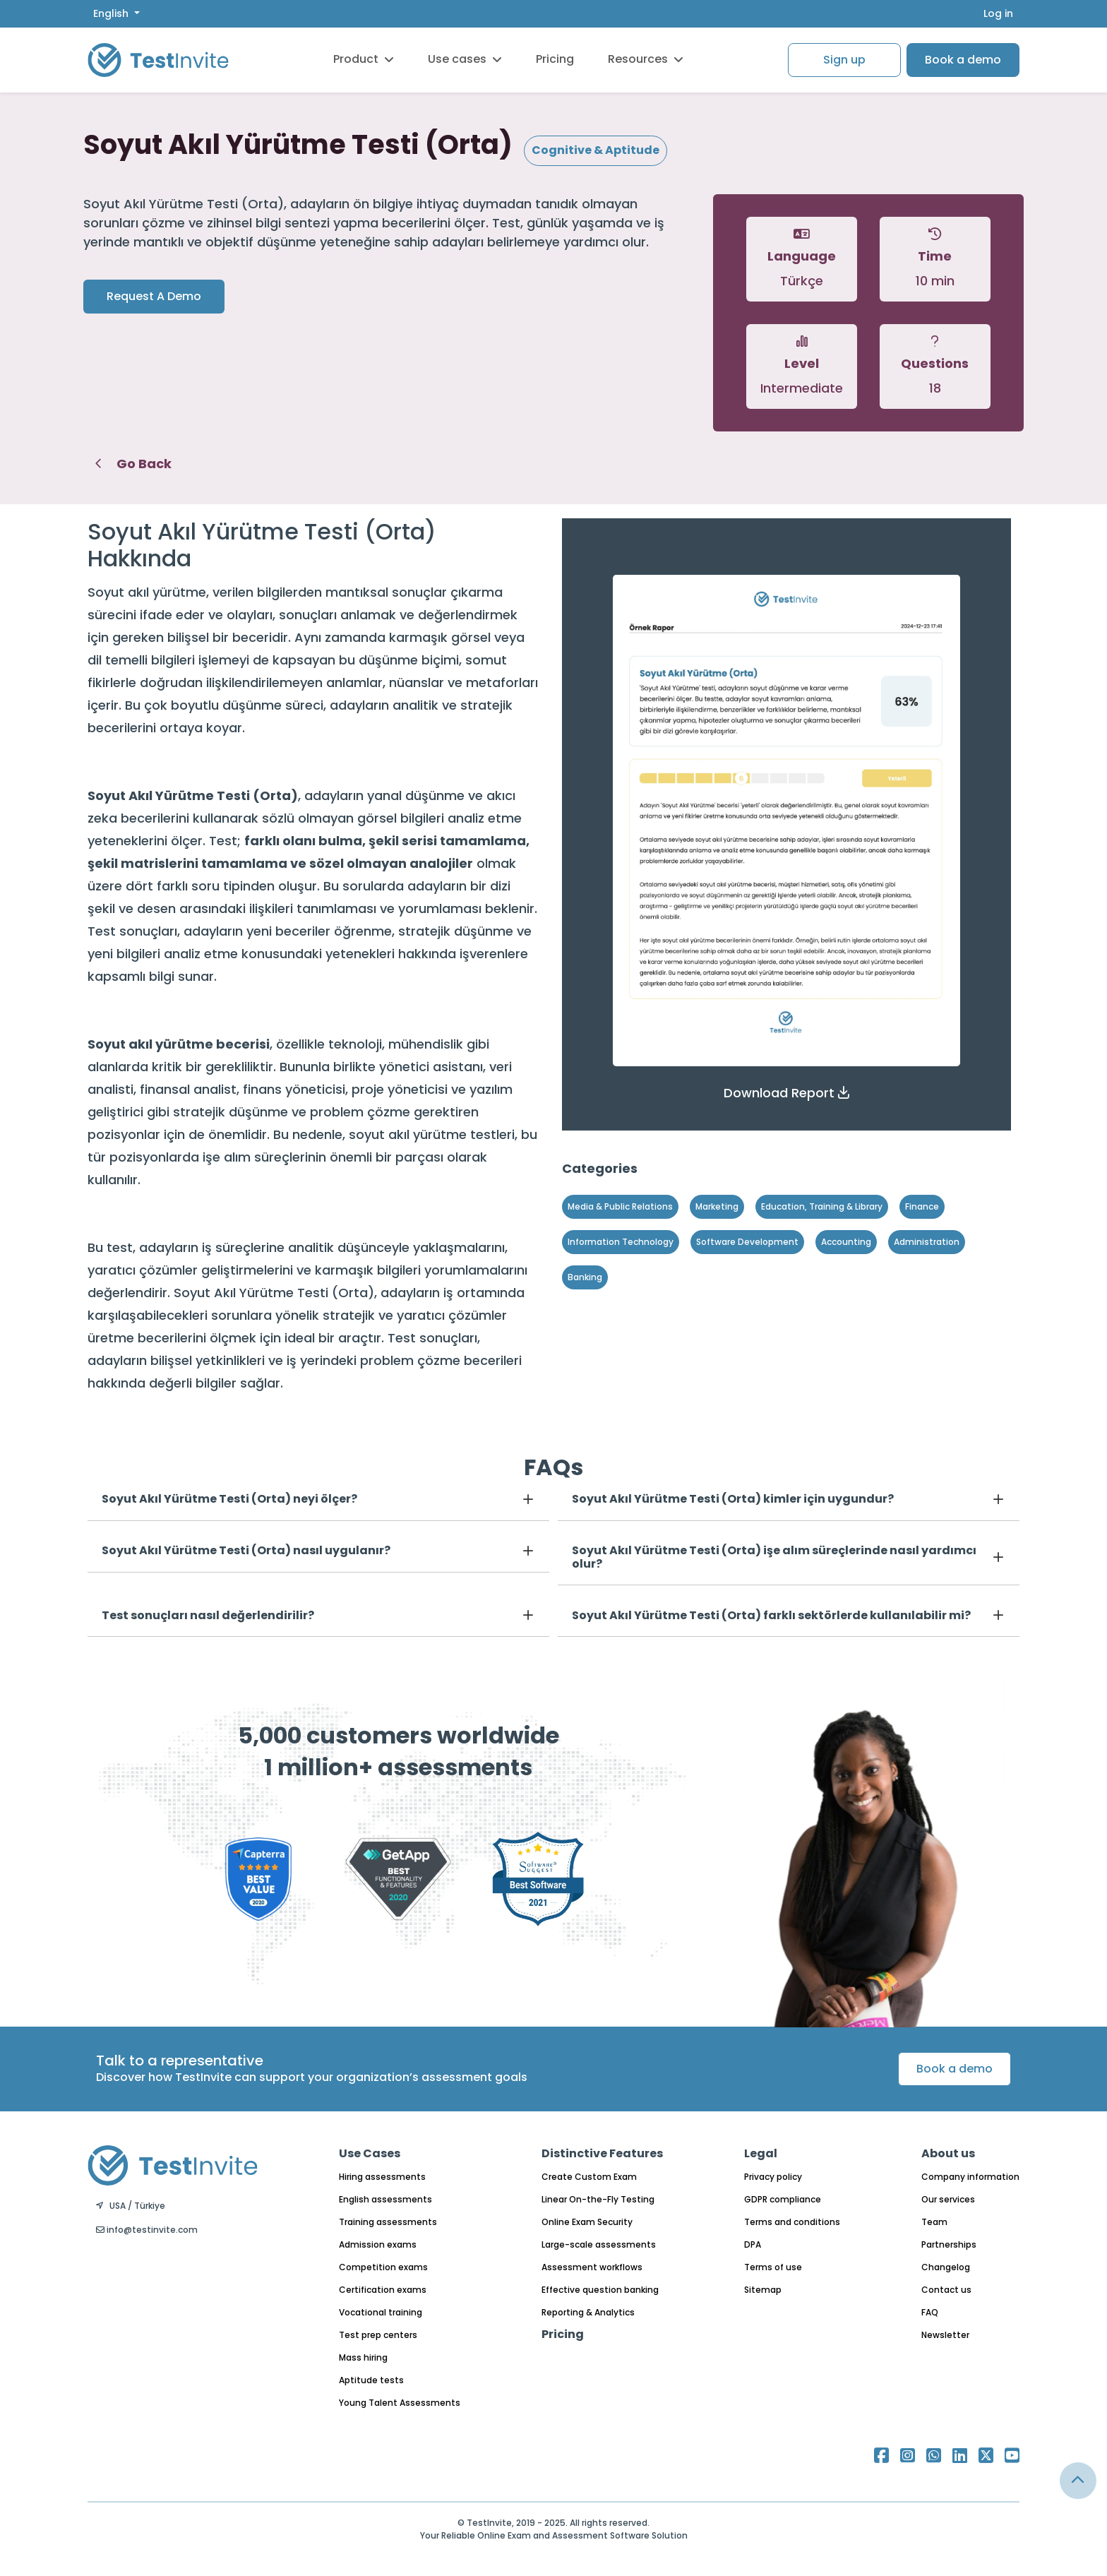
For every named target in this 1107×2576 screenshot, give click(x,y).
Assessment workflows (591, 2267)
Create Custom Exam (589, 2177)
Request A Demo (154, 296)
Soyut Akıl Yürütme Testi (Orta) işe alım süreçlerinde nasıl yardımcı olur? (774, 1557)
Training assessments (388, 2222)
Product (363, 59)
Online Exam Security (587, 2222)
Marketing (716, 1206)
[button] (786, 1092)
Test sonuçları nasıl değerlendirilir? (208, 1615)
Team (934, 2222)
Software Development (747, 1242)
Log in (998, 13)
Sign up (844, 60)
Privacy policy (773, 2177)
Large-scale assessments (598, 2244)
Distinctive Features (602, 2153)
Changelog (945, 2267)
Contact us (946, 2290)
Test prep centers (378, 2335)
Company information (970, 2177)
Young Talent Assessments (399, 2403)
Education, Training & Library (821, 1206)
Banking (585, 1277)
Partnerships (948, 2244)
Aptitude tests (371, 2380)
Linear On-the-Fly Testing (597, 2199)
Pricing (555, 59)
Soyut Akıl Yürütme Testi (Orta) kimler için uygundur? (733, 1499)
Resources (645, 59)
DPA (752, 2244)
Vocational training (380, 2312)
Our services (948, 2199)
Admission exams (378, 2244)
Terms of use (773, 2267)
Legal (760, 2153)
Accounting (846, 1242)
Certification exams (382, 2290)
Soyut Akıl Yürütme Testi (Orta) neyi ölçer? (229, 1499)
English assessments (385, 2199)
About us (948, 2153)
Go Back (133, 463)
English (112, 13)
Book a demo (963, 60)
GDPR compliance (782, 2199)
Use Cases (369, 2153)
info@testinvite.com (147, 2230)
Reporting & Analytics (588, 2312)
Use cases (465, 59)
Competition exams (383, 2267)
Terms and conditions (792, 2222)
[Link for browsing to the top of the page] (1078, 2480)
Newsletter (945, 2335)
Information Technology (621, 1242)
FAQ (929, 2312)
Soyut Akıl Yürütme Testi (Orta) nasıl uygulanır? (246, 1550)
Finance (922, 1206)
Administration (926, 1242)
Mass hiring (363, 2357)
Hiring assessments (382, 2177)
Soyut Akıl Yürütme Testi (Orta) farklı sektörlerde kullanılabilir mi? (771, 1615)
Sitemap (763, 2290)
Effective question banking (600, 2290)
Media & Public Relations (620, 1206)
